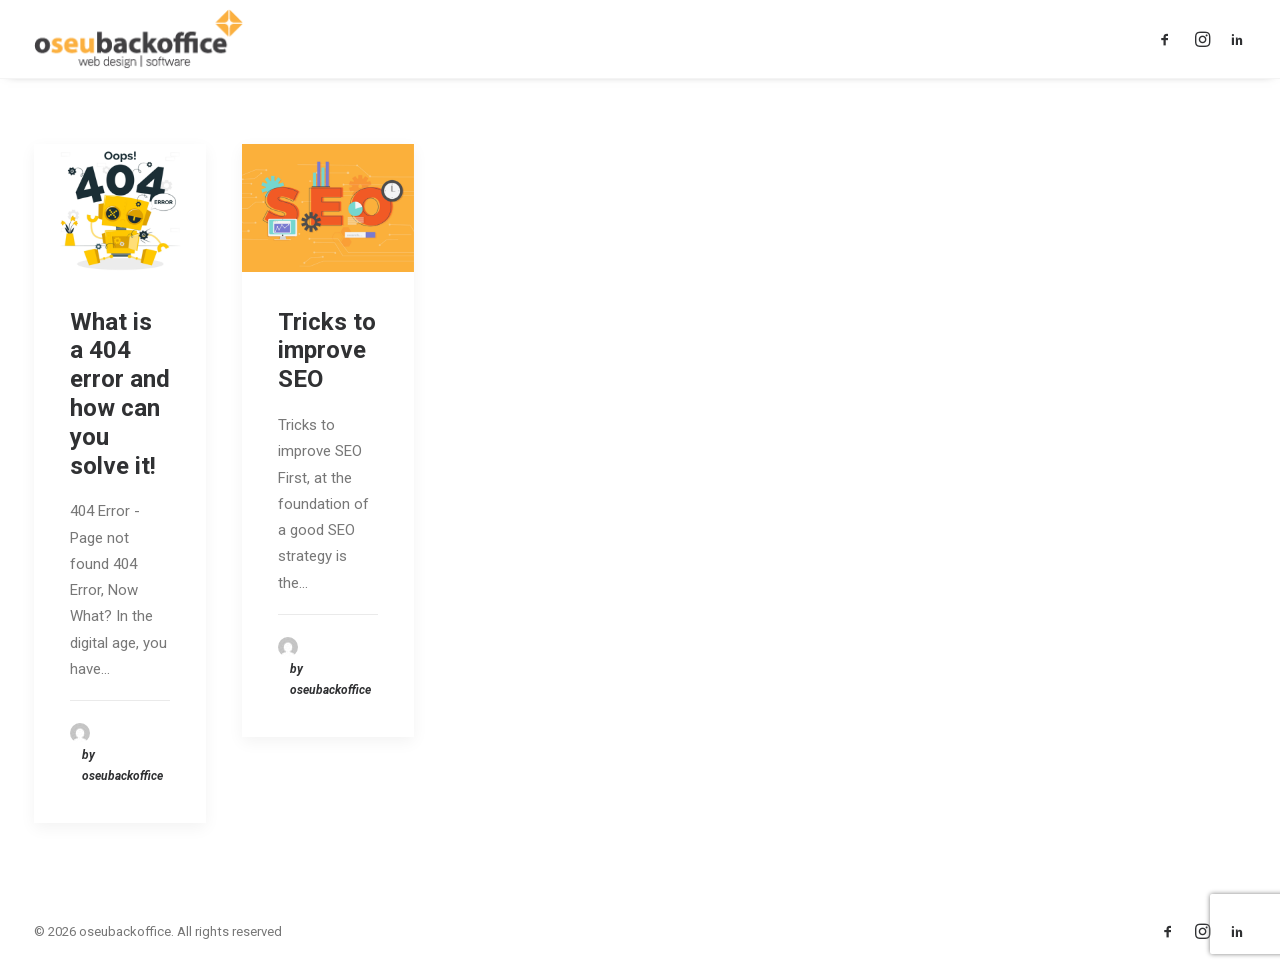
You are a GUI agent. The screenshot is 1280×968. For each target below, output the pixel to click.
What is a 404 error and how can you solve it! (120, 394)
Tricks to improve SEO (327, 351)
